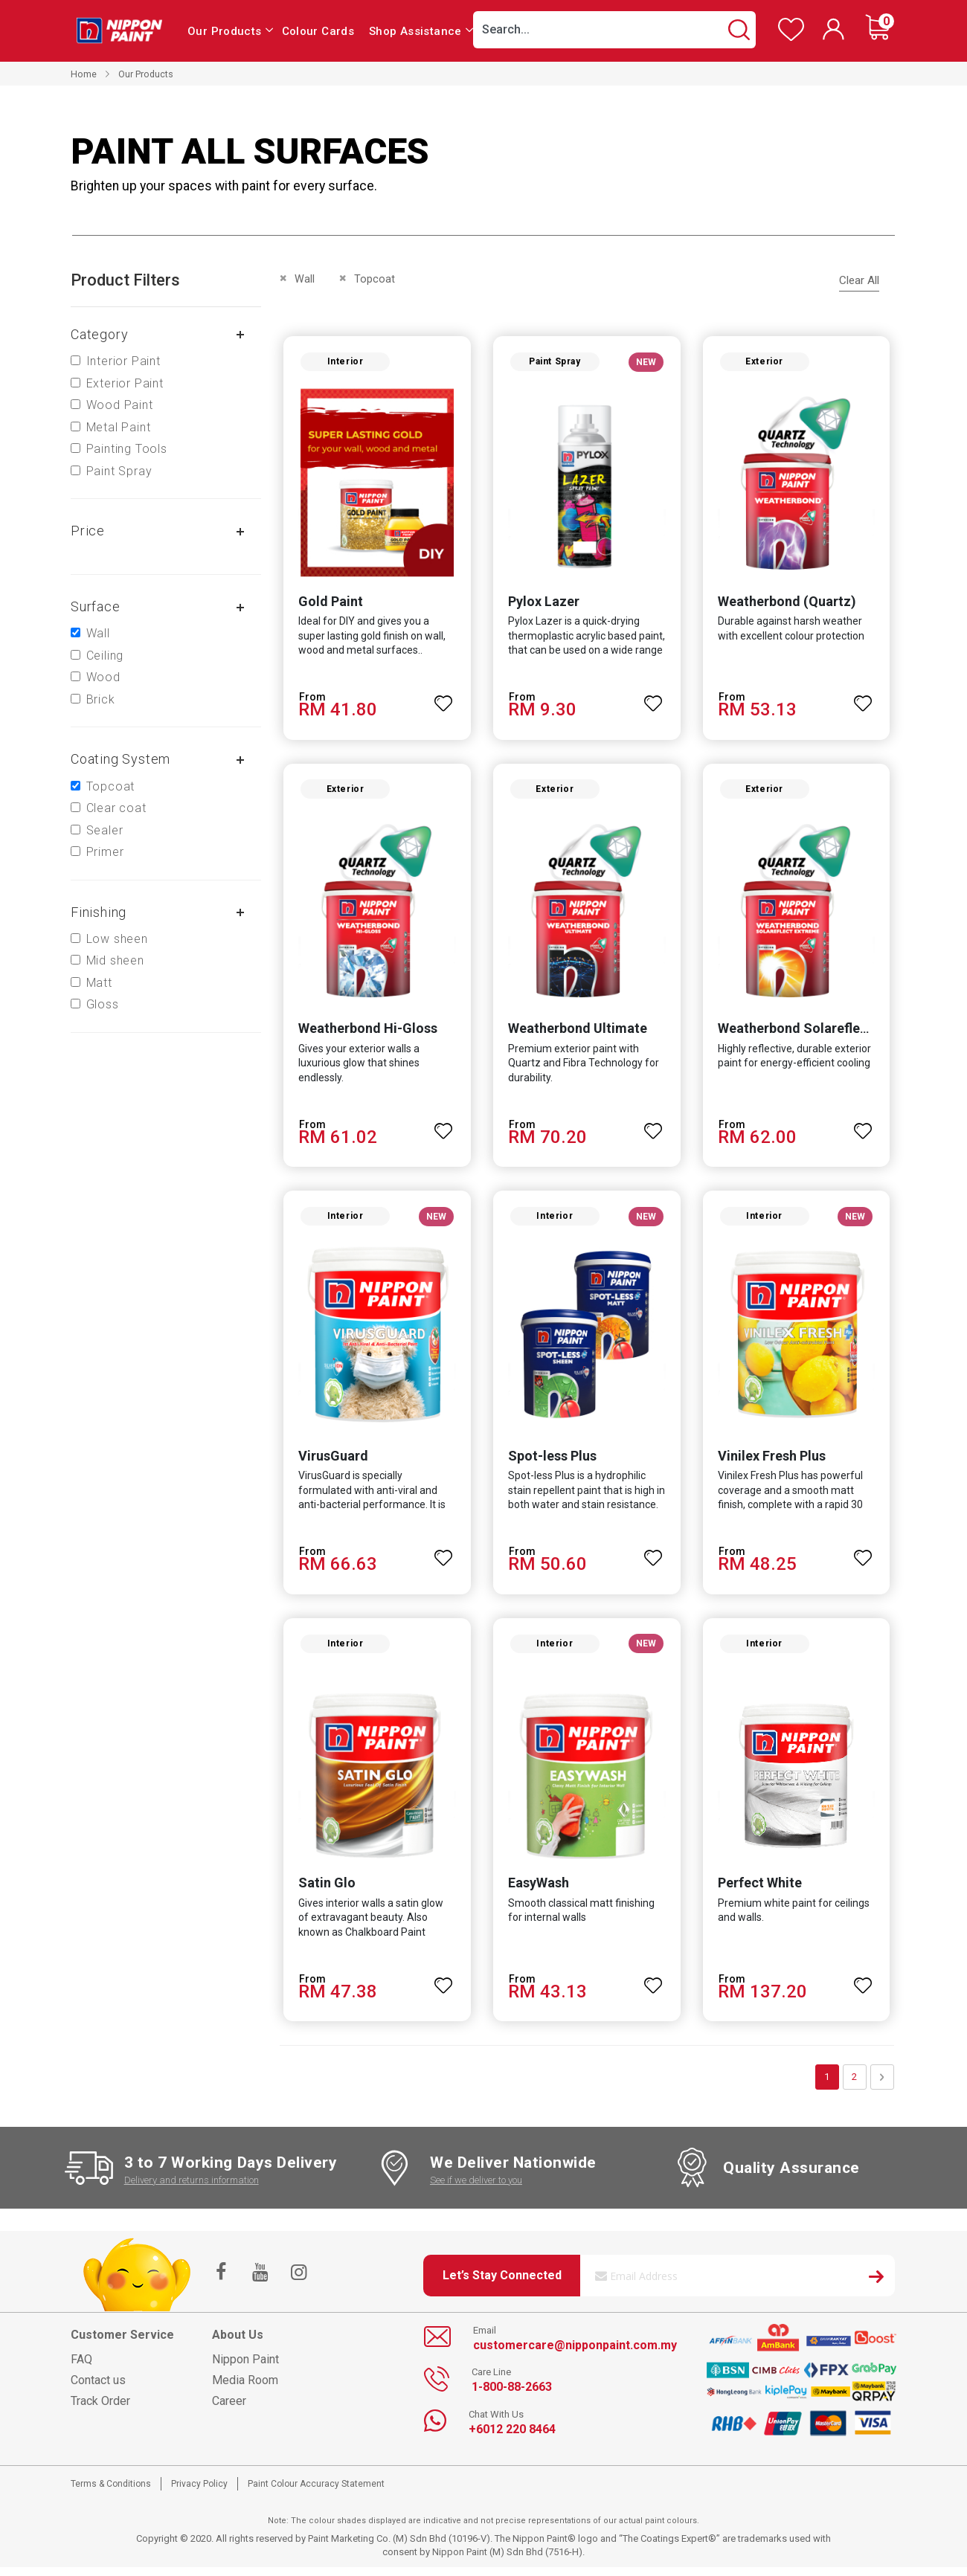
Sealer (104, 830)
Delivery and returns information (191, 2188)
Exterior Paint (125, 383)
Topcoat (110, 786)
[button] (443, 699)
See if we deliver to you (476, 2188)
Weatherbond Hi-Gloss (365, 1032)
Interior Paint (123, 361)
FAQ (81, 2367)
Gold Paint (328, 603)
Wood (103, 677)
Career (229, 2409)
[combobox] (614, 29)
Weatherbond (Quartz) (788, 603)
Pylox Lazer (543, 603)
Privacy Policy (199, 2492)
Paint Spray (119, 471)
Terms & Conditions (111, 2492)
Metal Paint (118, 427)
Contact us (98, 2388)
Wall (98, 633)
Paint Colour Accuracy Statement (316, 2492)
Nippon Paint (245, 2367)
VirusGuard (331, 1461)
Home (84, 74)
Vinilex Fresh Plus (772, 1461)
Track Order (100, 2409)
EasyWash (537, 1891)
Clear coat (116, 808)
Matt (99, 983)
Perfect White (761, 1891)
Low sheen (117, 939)
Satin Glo (324, 1891)
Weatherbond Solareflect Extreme (823, 1032)
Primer (105, 852)
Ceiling (105, 655)
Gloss (102, 1004)
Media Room (245, 2388)
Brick (100, 699)
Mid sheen (115, 960)
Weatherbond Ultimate (576, 1032)
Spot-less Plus (551, 1461)
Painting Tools (126, 449)
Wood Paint (119, 405)
